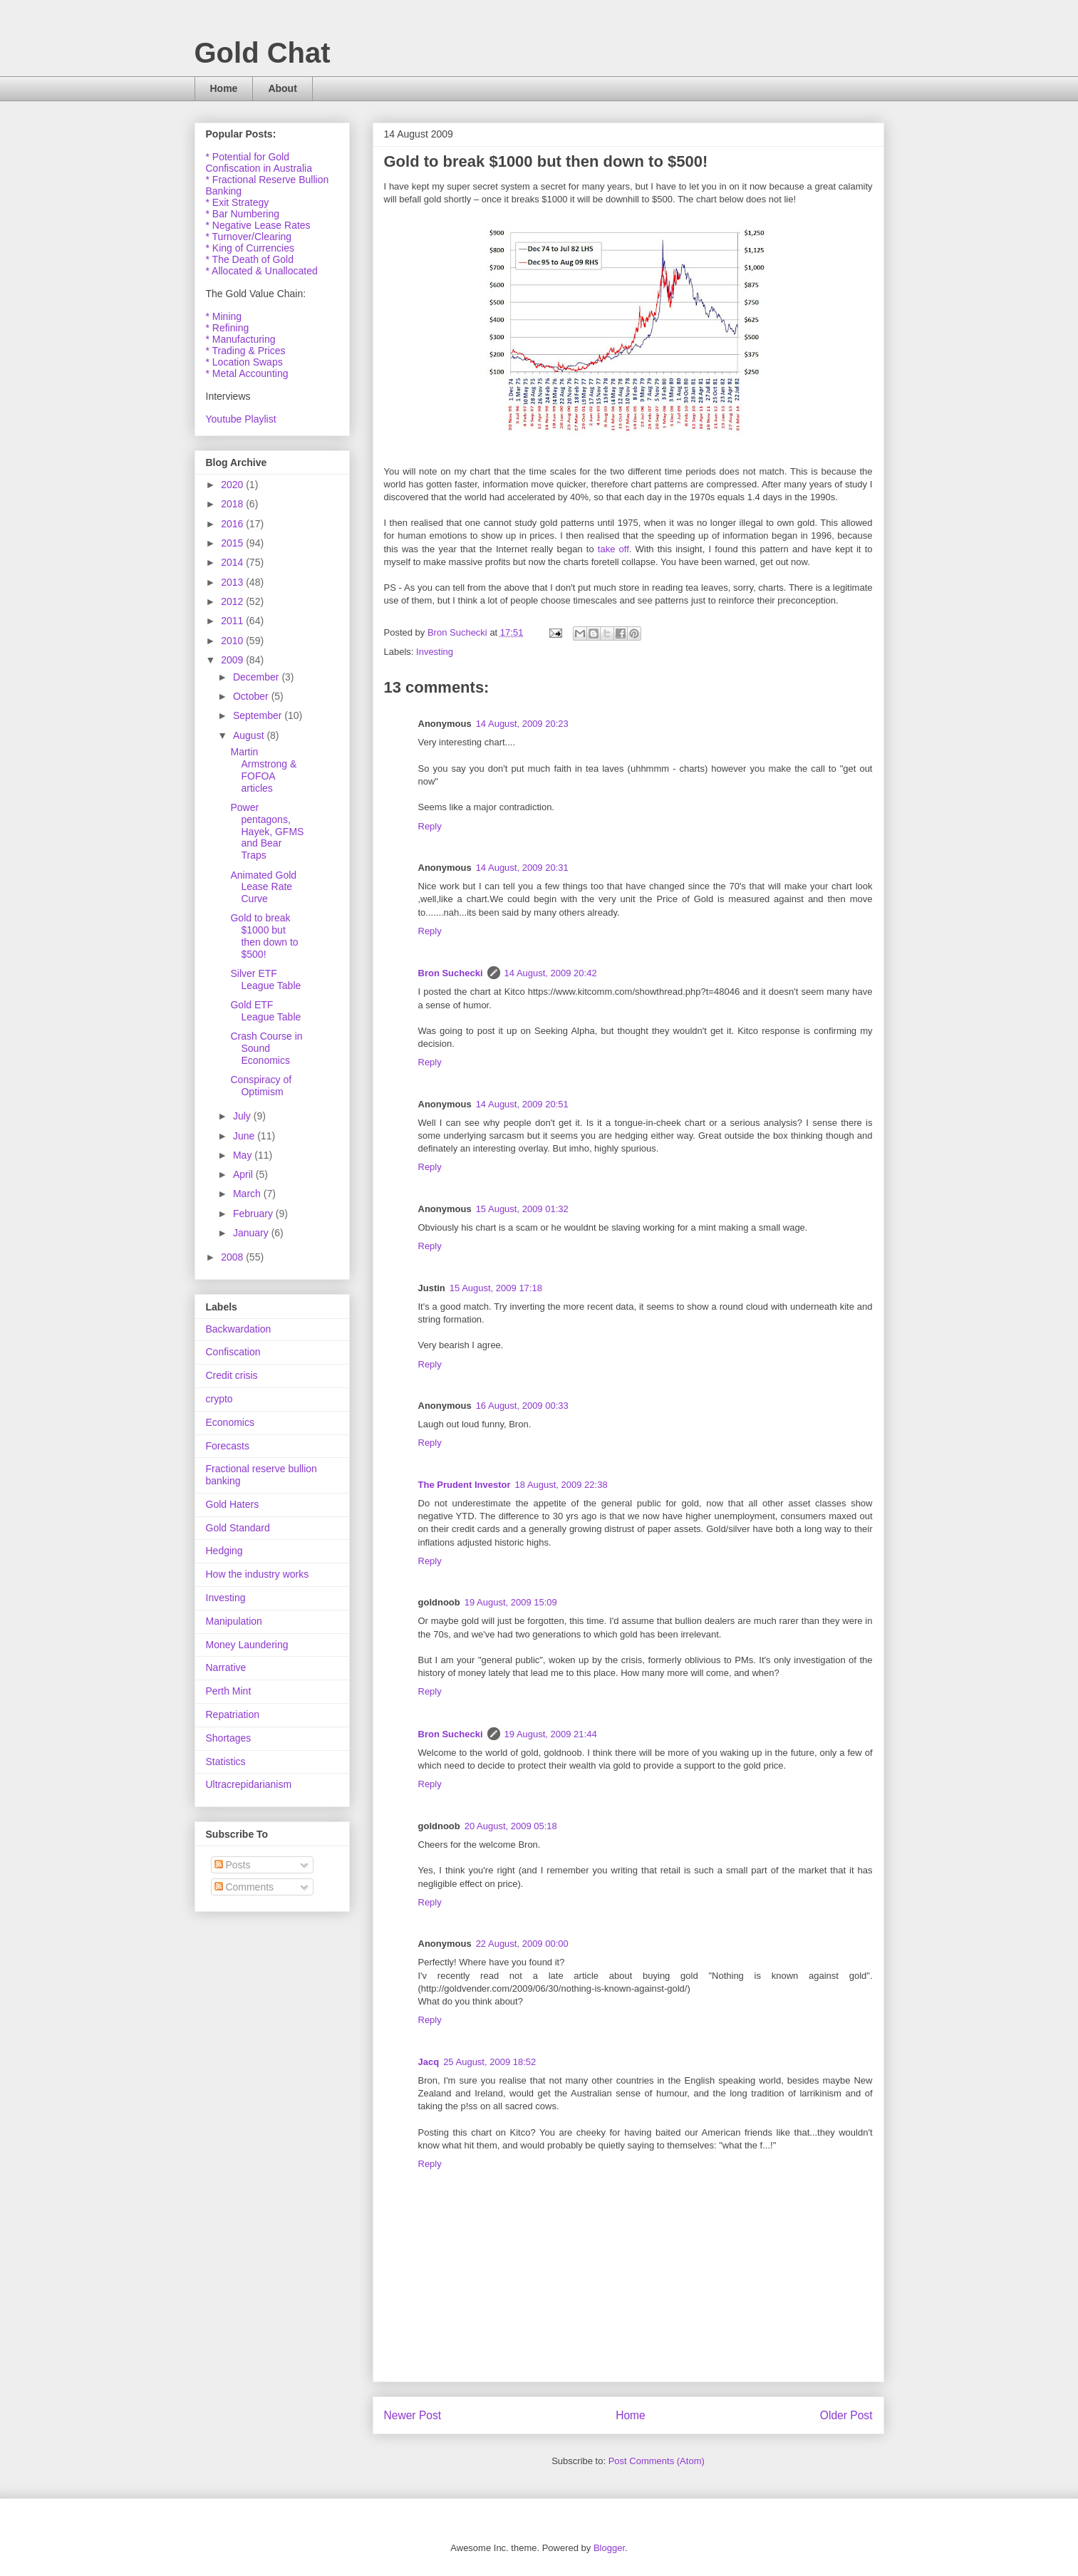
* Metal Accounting (247, 373)
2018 (233, 503)
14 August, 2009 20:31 (522, 867)
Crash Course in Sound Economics (266, 1048)
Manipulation (234, 1621)
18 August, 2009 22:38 (561, 1484)
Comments (244, 1887)
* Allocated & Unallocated (262, 270)
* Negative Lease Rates (258, 225)
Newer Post (413, 2415)
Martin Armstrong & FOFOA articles (263, 769)
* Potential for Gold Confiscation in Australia (259, 162)
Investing (434, 651)
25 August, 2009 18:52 (489, 2062)
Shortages (229, 1738)
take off (613, 549)
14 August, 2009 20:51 (522, 1104)
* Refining (227, 327)
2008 (233, 1257)
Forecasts (227, 1446)
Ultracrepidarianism (249, 1784)
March (248, 1193)
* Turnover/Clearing (249, 236)
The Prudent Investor (464, 1484)
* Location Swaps (244, 362)
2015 (233, 543)
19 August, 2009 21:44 (550, 1734)
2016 (233, 523)
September (258, 715)
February (254, 1213)
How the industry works (257, 1574)
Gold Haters (232, 1504)
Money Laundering (247, 1644)
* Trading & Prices (246, 350)
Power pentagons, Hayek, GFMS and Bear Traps (267, 831)
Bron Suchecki (450, 973)
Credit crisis (232, 1375)
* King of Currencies (250, 248)
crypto (219, 1399)
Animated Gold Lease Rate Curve (263, 887)
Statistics (226, 1761)
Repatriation (233, 1714)
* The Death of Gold (250, 259)
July (243, 1116)
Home (224, 88)
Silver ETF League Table (265, 979)
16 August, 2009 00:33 (522, 1405)
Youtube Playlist (241, 419)
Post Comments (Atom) (656, 2461)
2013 (233, 582)
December (257, 677)
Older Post (846, 2415)
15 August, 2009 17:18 (496, 1288)
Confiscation (233, 1351)
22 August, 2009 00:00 (522, 1943)
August (249, 735)
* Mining (224, 316)
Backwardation (238, 1329)
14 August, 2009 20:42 (550, 973)
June (245, 1136)
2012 (233, 601)
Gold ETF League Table (265, 1011)
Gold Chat (263, 52)
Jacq (429, 2062)
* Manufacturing (241, 339)
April (244, 1174)
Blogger (609, 2548)
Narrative (226, 1667)
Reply (430, 826)
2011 (233, 620)
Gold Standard (238, 1527)
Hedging (224, 1550)
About (282, 88)
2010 (233, 640)
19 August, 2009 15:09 (511, 1602)
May (243, 1155)
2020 (233, 484)
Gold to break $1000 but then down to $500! (264, 935)
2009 (233, 660)
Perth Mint (229, 1691)
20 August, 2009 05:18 (511, 1826)
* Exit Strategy (237, 202)
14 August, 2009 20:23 (522, 723)
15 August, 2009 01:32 (522, 1209)
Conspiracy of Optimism (260, 1085)
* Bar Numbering (243, 213)
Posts (232, 1865)
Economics (230, 1422)
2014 (233, 562)
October (252, 696)
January (252, 1232)
